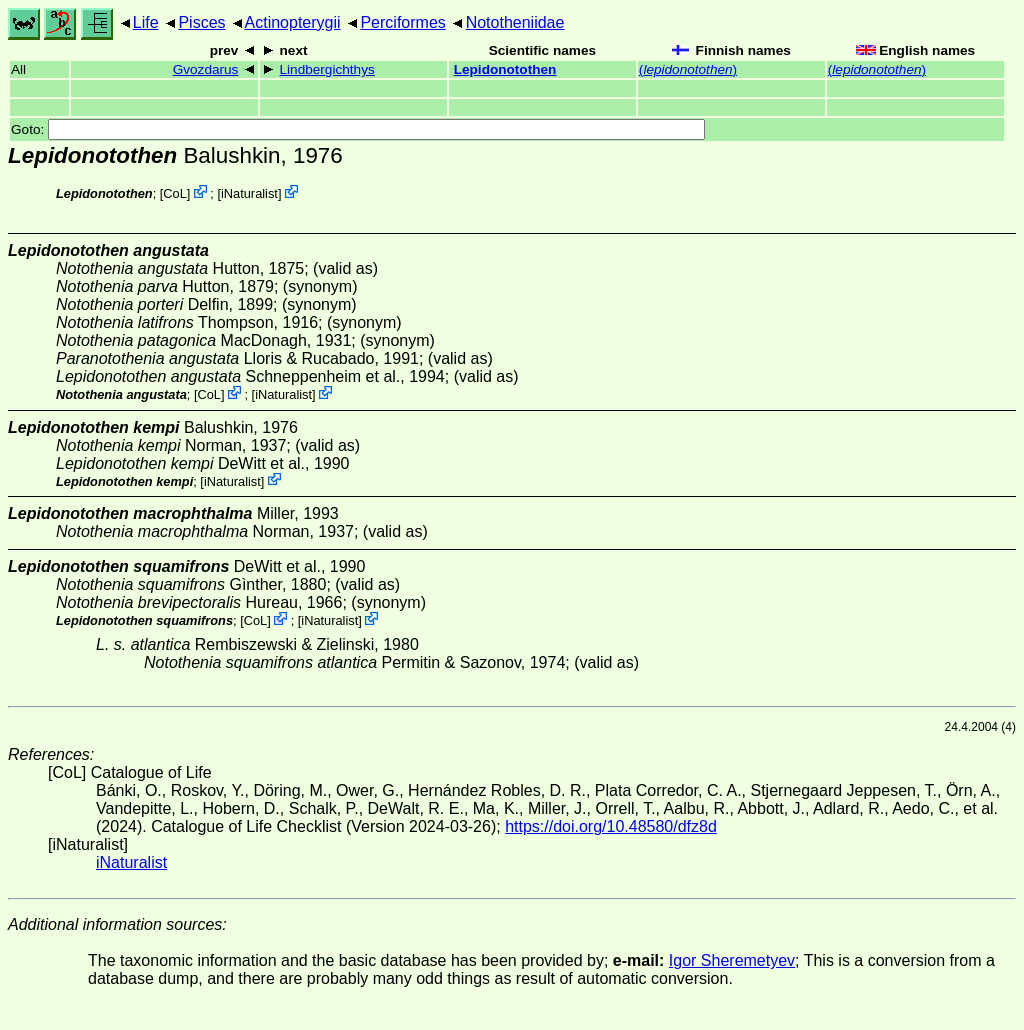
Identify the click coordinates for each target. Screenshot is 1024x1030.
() (688, 69)
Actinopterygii (293, 22)
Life (146, 22)
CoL (174, 193)
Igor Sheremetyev (732, 960)
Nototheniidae (515, 22)
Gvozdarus (206, 69)
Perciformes (402, 22)
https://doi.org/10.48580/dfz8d (611, 826)
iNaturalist (249, 193)
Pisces (201, 22)
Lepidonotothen (505, 69)
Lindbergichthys (327, 69)
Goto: (358, 129)
